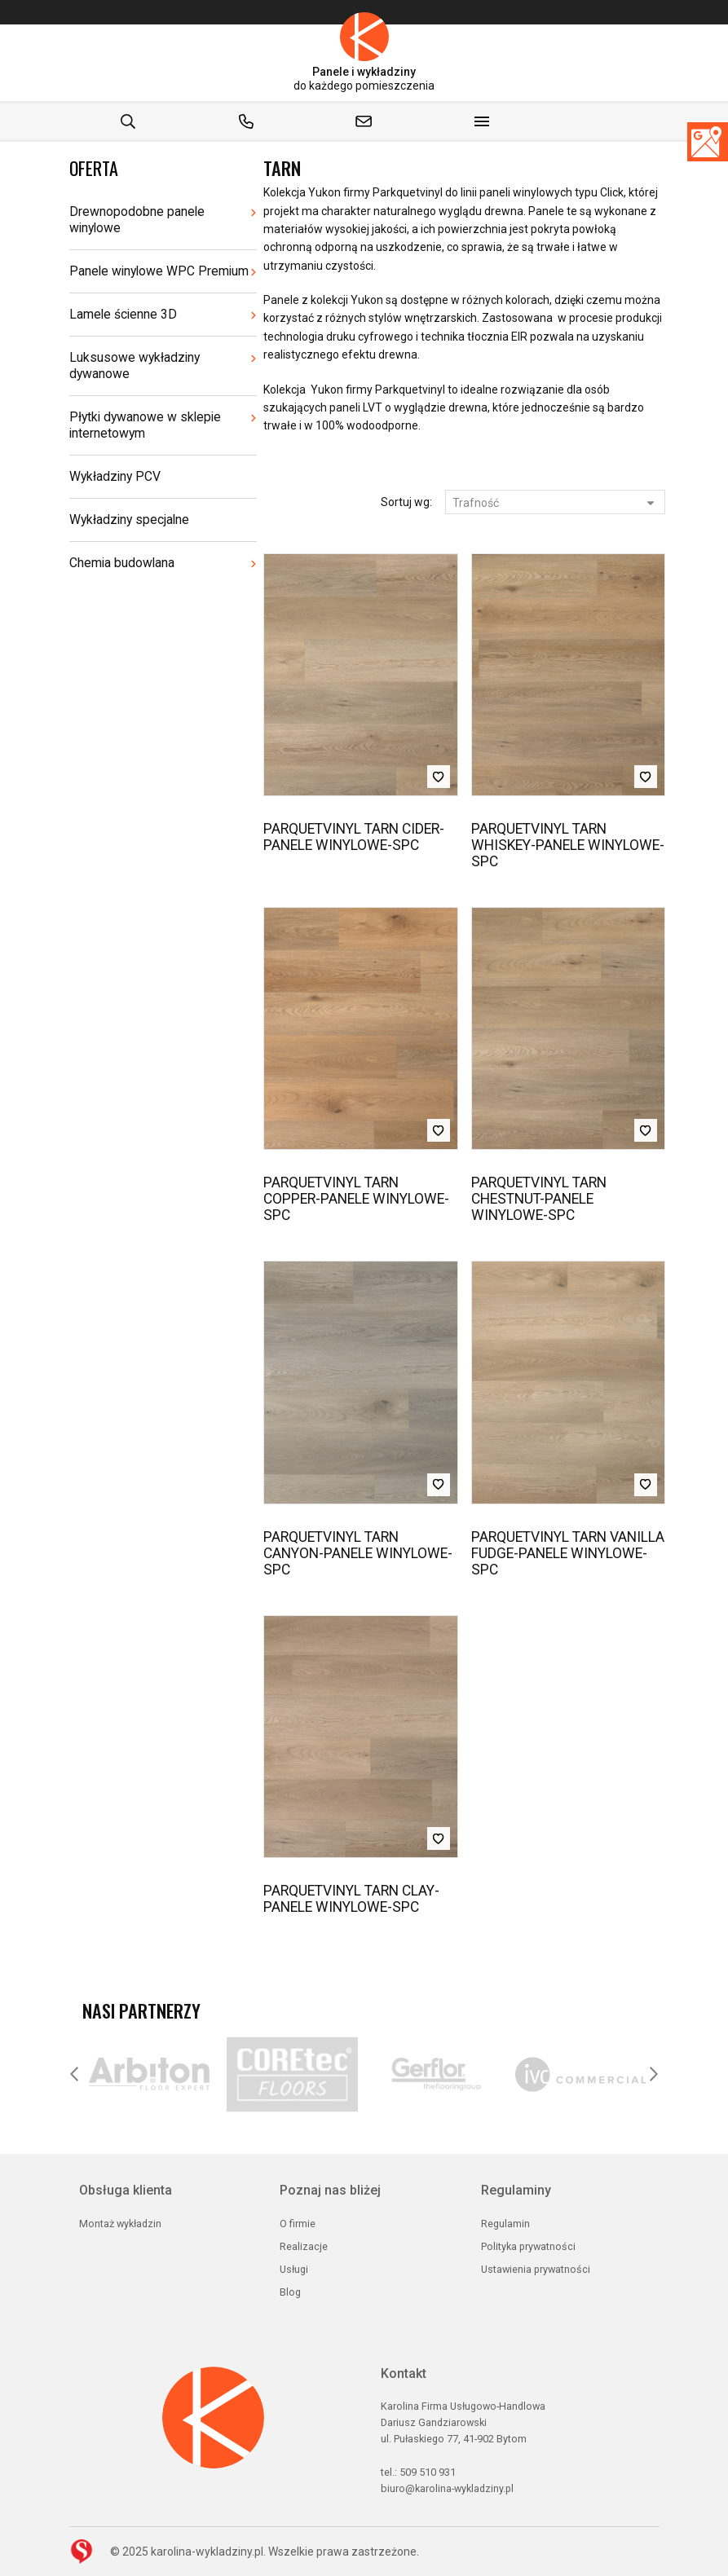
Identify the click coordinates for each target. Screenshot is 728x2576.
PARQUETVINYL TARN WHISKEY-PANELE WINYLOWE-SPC (567, 845)
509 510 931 (427, 2472)
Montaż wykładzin (120, 2223)
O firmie (297, 2223)
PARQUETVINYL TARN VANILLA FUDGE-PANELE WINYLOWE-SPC (567, 1553)
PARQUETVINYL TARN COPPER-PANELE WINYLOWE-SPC (356, 1198)
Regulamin (505, 2223)
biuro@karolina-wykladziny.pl (447, 2488)
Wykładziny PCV (115, 476)
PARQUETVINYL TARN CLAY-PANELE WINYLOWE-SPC (351, 1898)
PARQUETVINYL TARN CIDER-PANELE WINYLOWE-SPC (353, 837)
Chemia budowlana (121, 562)
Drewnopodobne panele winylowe (137, 220)
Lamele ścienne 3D (123, 314)
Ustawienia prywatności (535, 2269)
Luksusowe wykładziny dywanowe (134, 365)
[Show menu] (481, 121)
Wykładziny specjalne (129, 519)
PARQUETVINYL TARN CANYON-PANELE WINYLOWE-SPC (357, 1553)
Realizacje (304, 2246)
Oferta (93, 168)
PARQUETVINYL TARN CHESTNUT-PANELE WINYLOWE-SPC (539, 1198)
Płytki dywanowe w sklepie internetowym (145, 425)
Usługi (294, 2269)
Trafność (554, 502)
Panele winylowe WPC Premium (159, 271)
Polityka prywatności (528, 2246)
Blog (290, 2292)
